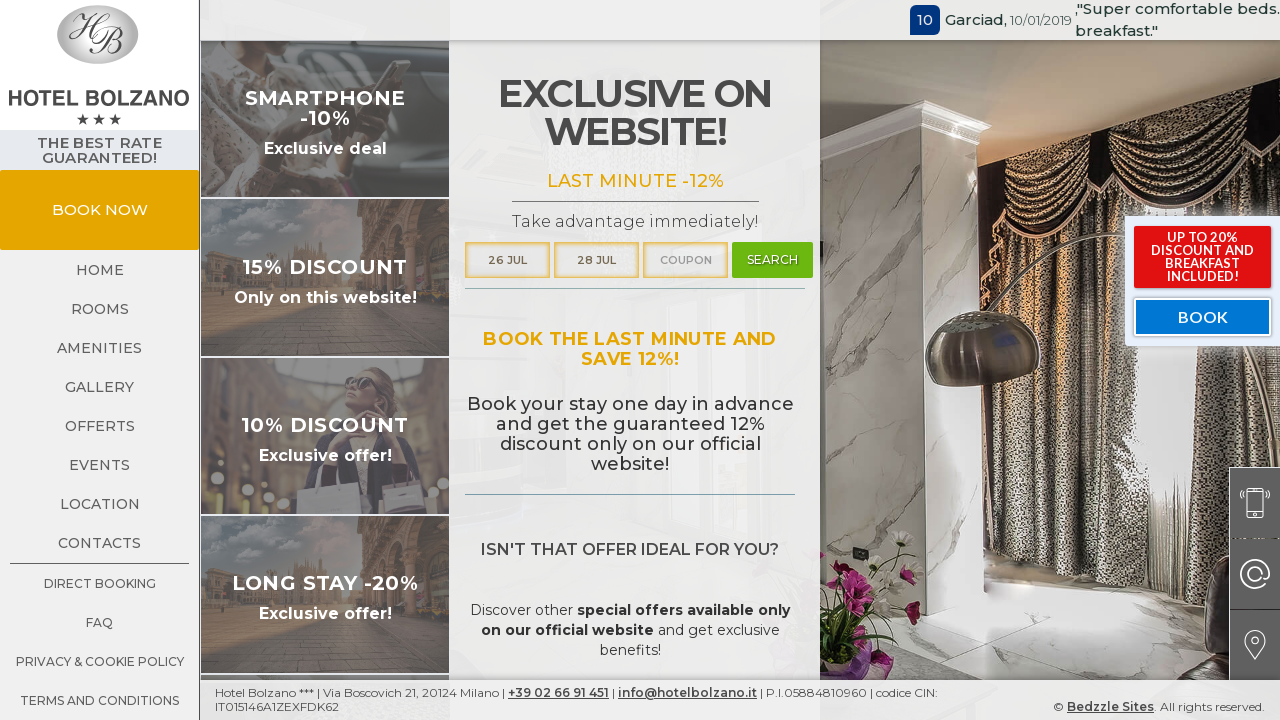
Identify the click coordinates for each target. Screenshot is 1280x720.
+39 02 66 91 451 (558, 692)
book (1203, 316)
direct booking (100, 583)
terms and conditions (99, 700)
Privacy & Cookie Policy (100, 661)
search (772, 259)
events (99, 465)
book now (100, 209)
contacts (99, 543)
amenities (99, 348)
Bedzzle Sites (1110, 706)
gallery (99, 387)
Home (100, 270)
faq (99, 622)
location (100, 504)
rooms (100, 309)
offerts (100, 426)
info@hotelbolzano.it (687, 692)
